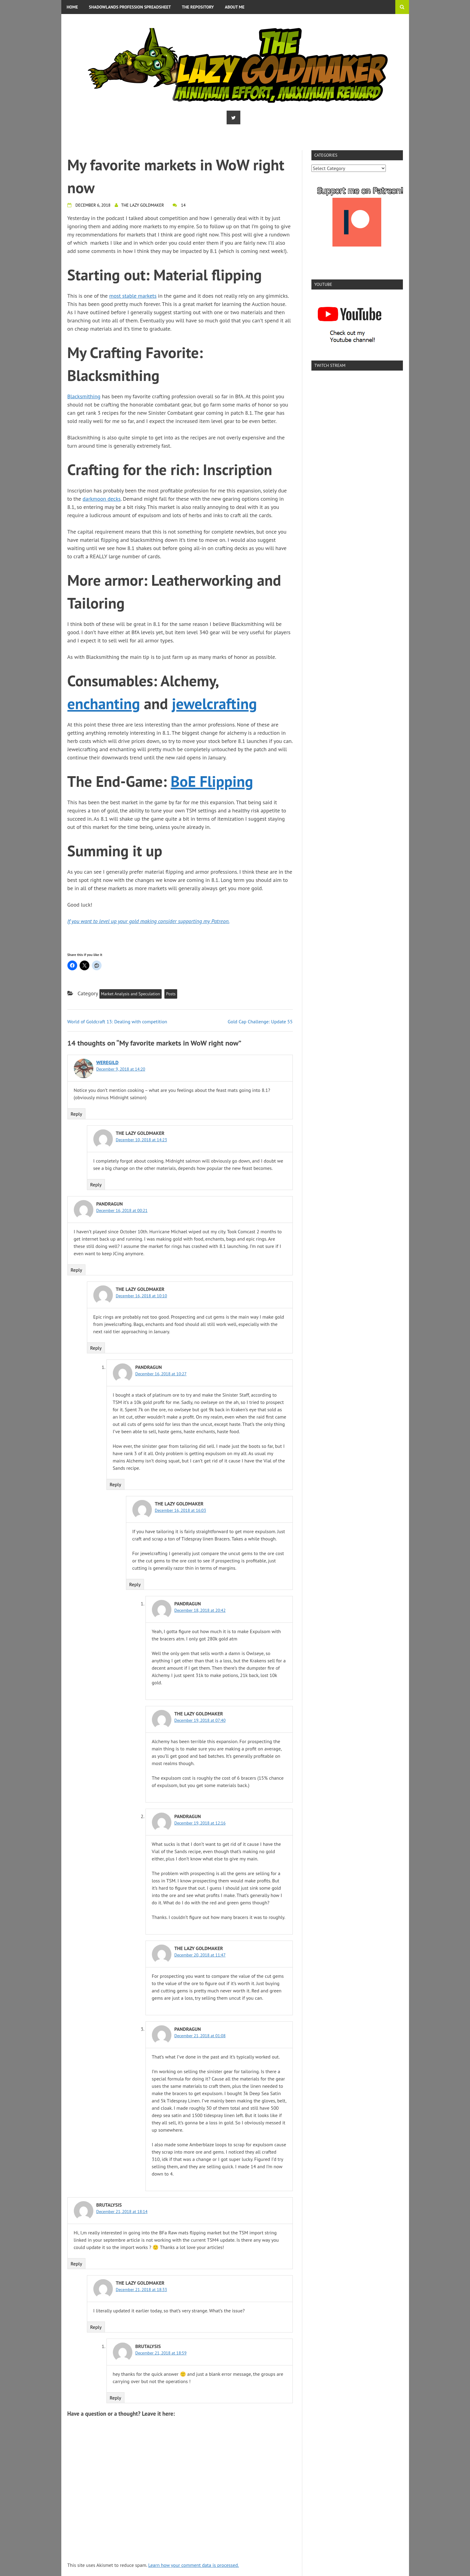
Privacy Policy (82, 21)
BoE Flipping (212, 781)
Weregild (107, 1062)
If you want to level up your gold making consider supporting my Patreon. (148, 921)
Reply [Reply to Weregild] (76, 1114)
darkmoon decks (102, 498)
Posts (170, 994)
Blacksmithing (84, 396)
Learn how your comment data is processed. (193, 2565)
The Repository (198, 7)
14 (183, 205)
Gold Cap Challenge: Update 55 (260, 1021)
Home (72, 7)
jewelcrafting (214, 703)
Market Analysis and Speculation (130, 994)
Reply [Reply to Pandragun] (76, 1270)
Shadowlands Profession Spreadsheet (130, 7)
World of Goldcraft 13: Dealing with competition (117, 1021)
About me (234, 7)
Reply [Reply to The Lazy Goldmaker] (96, 1184)
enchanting (103, 703)
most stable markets (132, 295)
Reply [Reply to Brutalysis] (76, 2264)
